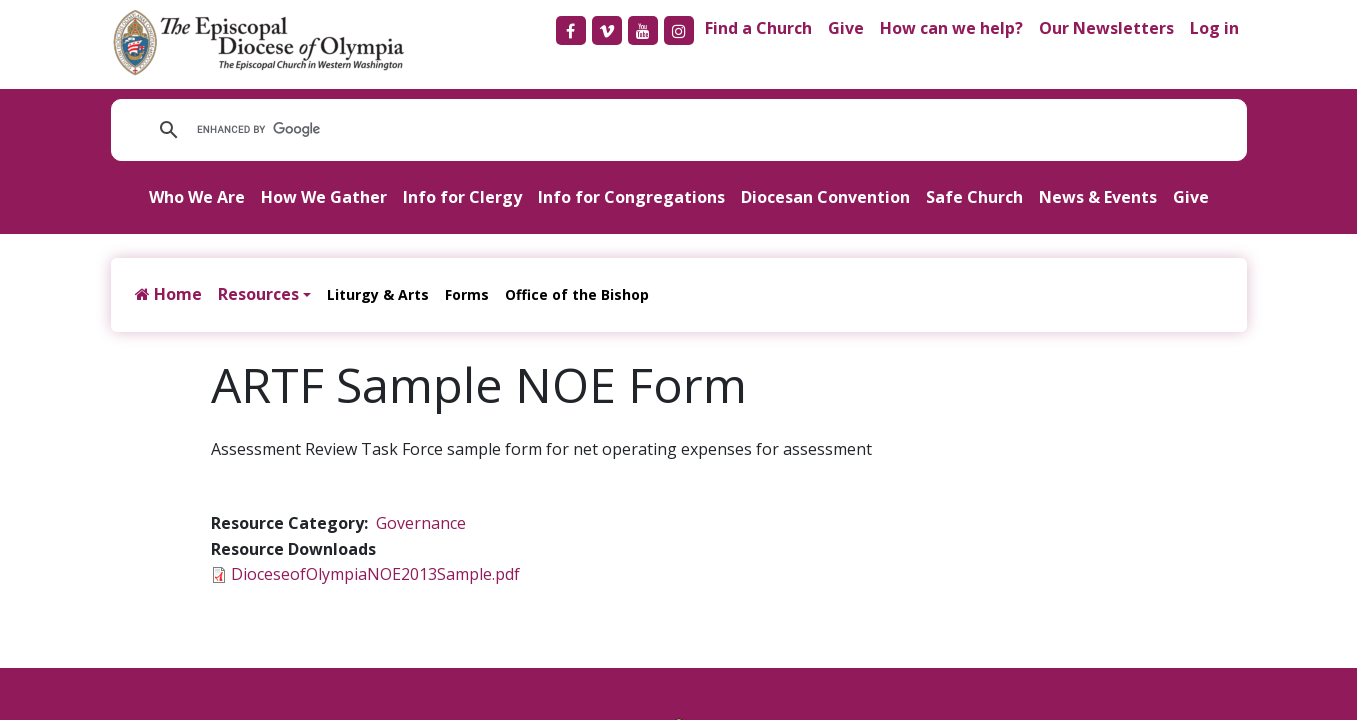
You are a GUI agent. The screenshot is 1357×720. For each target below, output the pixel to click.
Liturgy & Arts (378, 294)
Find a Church (758, 28)
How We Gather (324, 197)
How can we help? (951, 28)
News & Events (1098, 197)
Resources (258, 294)
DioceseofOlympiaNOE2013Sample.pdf (375, 574)
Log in (1214, 28)
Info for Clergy (462, 197)
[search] (464, 130)
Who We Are (197, 197)
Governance (421, 523)
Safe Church (974, 197)
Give (846, 28)
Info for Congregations (631, 197)
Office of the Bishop (577, 294)
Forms (467, 294)
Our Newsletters (1106, 28)
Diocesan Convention (825, 197)
